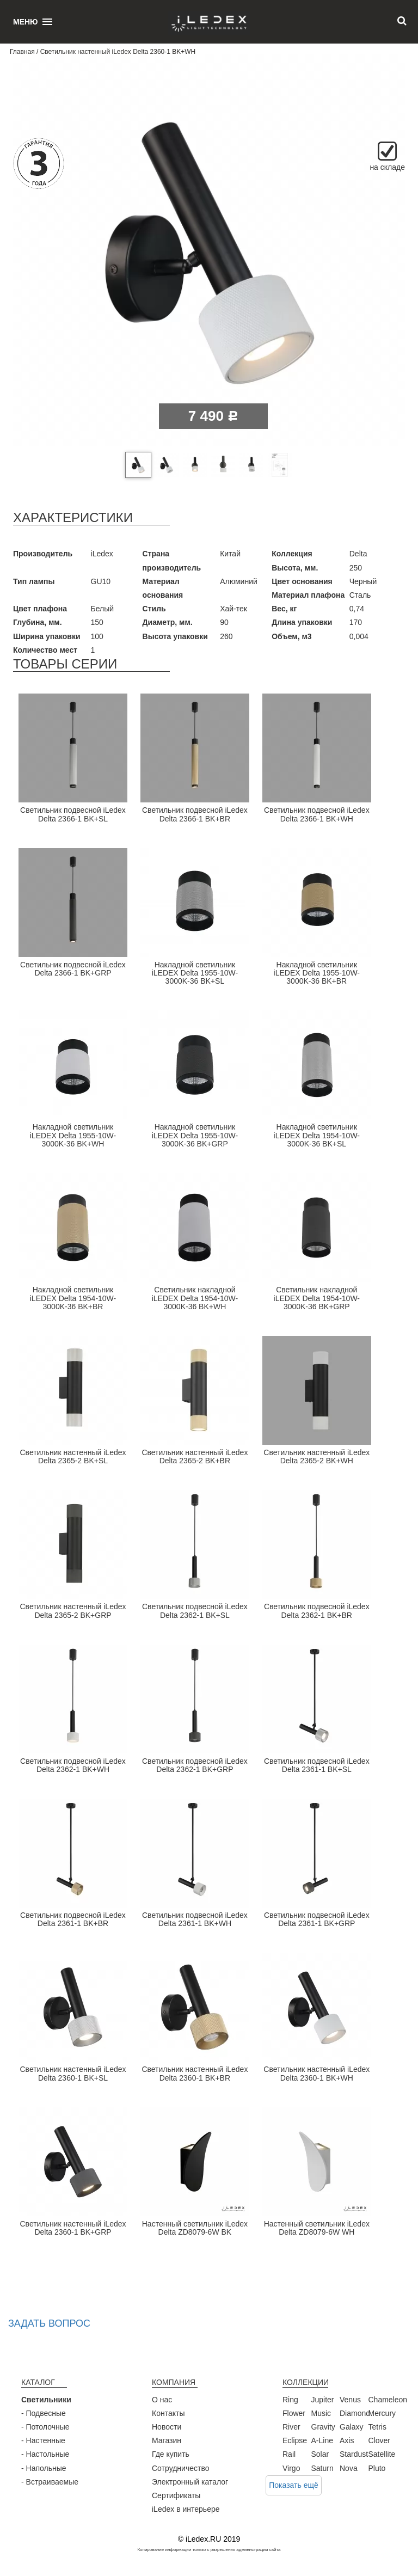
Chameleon (388, 2399)
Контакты (168, 2413)
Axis (347, 2440)
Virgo (291, 2468)
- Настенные (43, 2440)
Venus (350, 2399)
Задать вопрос (49, 2323)
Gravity (323, 2426)
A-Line (322, 2440)
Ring (290, 2399)
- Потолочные (45, 2426)
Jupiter (322, 2399)
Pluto (377, 2468)
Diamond (355, 2413)
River (291, 2426)
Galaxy (352, 2426)
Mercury (382, 2413)
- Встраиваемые (49, 2481)
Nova (349, 2468)
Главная (22, 52)
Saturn (322, 2468)
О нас (162, 2399)
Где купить (170, 2454)
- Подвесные (43, 2413)
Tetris (377, 2426)
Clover (379, 2440)
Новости (166, 2426)
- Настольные (45, 2454)
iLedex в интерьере (186, 2509)
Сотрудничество (180, 2468)
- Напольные (43, 2468)
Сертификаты (176, 2495)
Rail (289, 2454)
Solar (320, 2454)
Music (321, 2413)
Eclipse (294, 2440)
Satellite (382, 2454)
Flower (293, 2413)
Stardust (354, 2454)
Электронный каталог (190, 2481)
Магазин (166, 2440)
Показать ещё (293, 2485)
